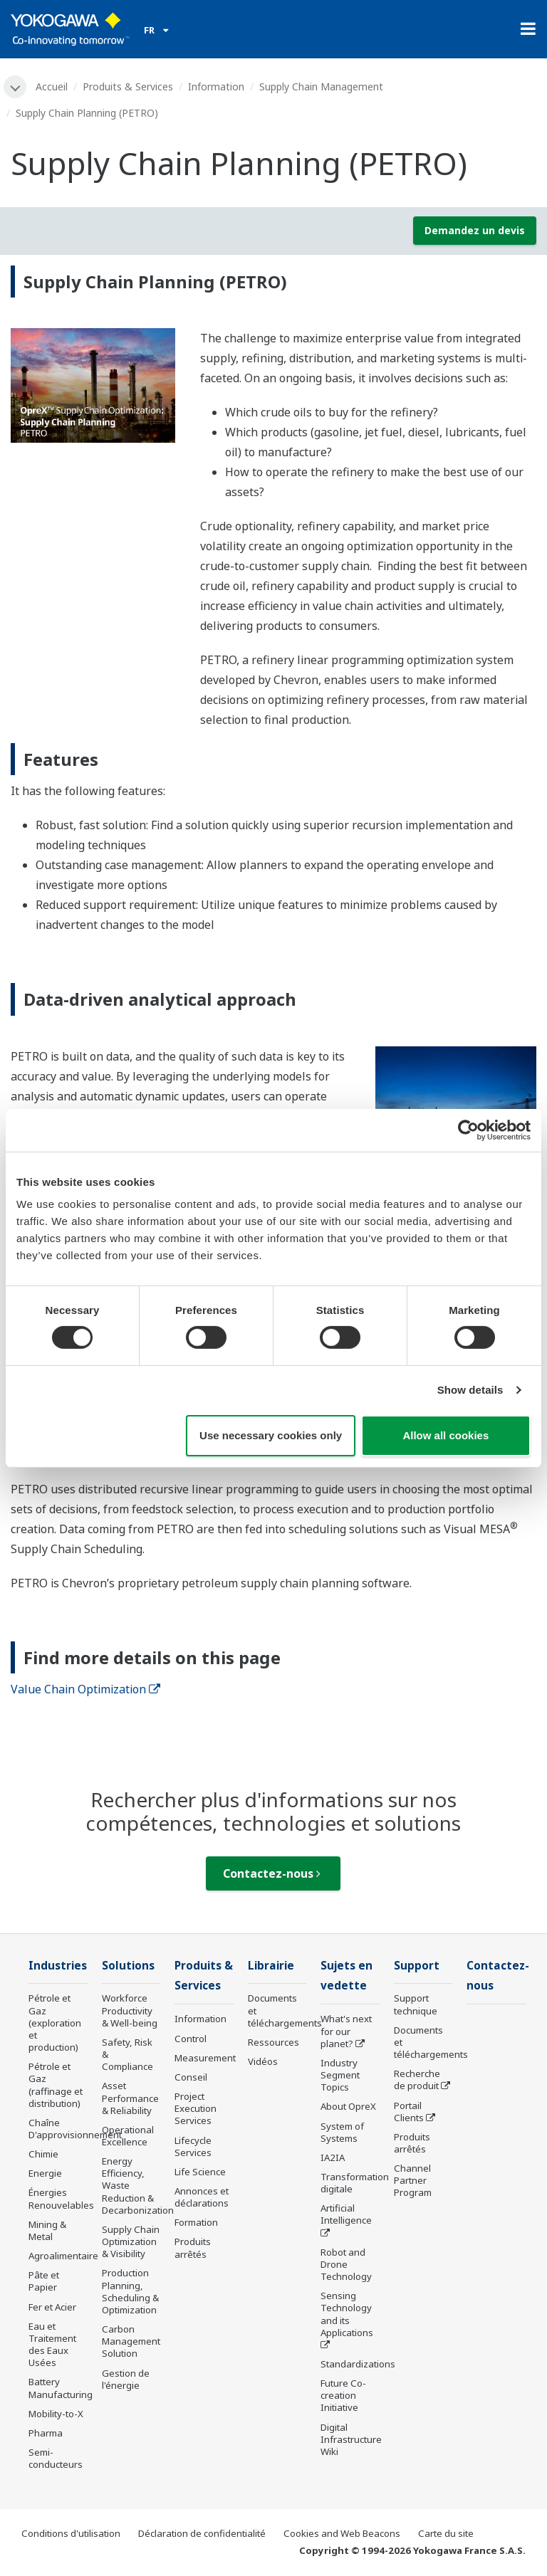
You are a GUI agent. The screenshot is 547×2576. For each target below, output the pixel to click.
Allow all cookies (445, 1435)
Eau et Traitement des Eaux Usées (52, 2344)
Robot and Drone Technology (346, 2264)
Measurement (205, 2057)
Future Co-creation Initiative (343, 2395)
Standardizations (358, 2363)
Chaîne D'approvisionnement (75, 2128)
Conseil (190, 2077)
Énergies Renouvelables (61, 2198)
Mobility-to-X (55, 2413)
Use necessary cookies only (270, 1435)
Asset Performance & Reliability (130, 2097)
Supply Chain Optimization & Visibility (131, 2241)
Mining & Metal (47, 2230)
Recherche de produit (417, 2079)
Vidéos (263, 2061)
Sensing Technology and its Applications (347, 2313)
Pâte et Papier (43, 2281)
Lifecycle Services (193, 2146)
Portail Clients (409, 2111)
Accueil (52, 86)
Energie (45, 2173)
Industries (57, 1965)
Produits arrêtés (192, 2247)
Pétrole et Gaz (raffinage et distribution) (55, 2084)
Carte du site (446, 2533)
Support (416, 1965)
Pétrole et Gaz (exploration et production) (54, 2023)
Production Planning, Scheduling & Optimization (130, 2290)
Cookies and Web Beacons (341, 2533)
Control (190, 2038)
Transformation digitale (355, 2182)
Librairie (271, 1965)
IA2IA (333, 2157)
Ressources (273, 2042)
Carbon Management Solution (131, 2341)
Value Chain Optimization (85, 1689)
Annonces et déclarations (201, 2197)
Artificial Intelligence (346, 2214)
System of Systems (342, 2132)
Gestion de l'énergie (126, 2379)
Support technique (415, 2004)
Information (216, 86)
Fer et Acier (52, 2307)
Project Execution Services (195, 2108)
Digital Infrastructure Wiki (351, 2439)
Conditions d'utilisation (70, 2533)
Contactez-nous (272, 1873)
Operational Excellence (128, 2135)
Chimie (43, 2153)
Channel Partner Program (413, 2180)
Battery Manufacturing (60, 2387)
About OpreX (348, 2106)
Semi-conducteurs (55, 2458)
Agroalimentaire (63, 2255)
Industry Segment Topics (340, 2074)
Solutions (128, 1965)
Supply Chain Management (321, 86)
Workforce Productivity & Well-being (129, 2010)
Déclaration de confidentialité (202, 2533)
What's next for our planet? (346, 2030)
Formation (196, 2222)
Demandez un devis (474, 230)
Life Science (200, 2171)
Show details (470, 1390)
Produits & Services (128, 86)
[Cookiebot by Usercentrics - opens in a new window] (468, 1129)
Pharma (45, 2433)
